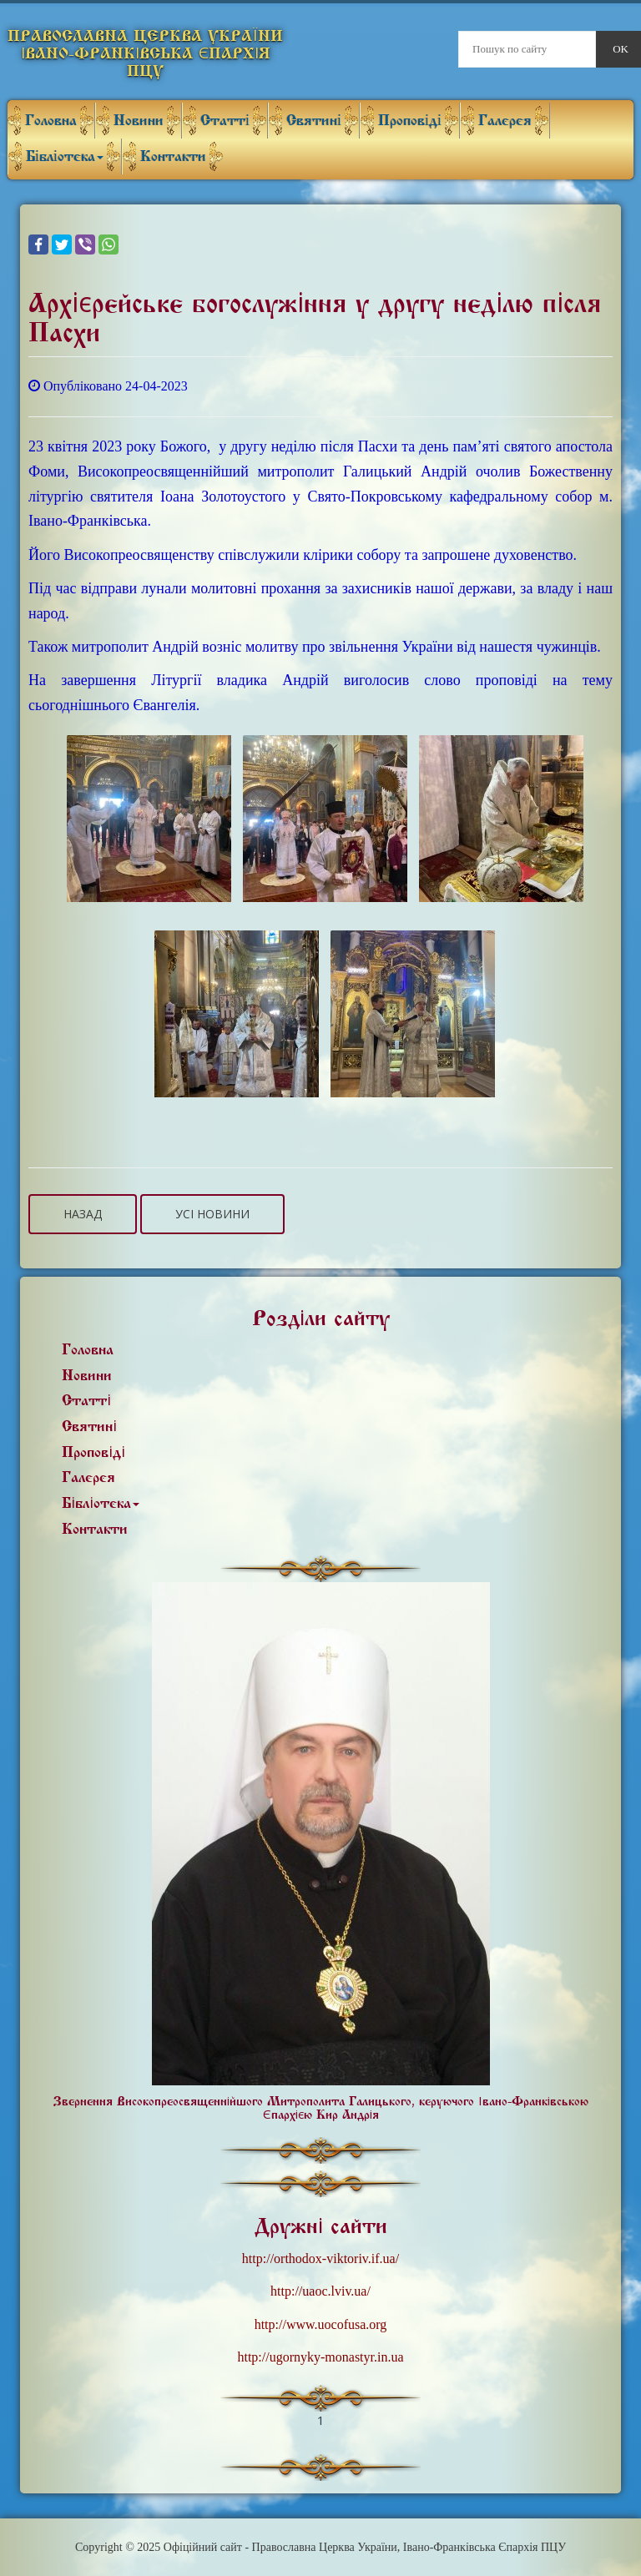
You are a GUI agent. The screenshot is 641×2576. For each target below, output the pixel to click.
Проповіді (410, 120)
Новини (139, 120)
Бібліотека (64, 156)
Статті (225, 120)
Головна (51, 120)
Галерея (505, 120)
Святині (313, 120)
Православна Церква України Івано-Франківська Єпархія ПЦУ (145, 53)
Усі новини (212, 1214)
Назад (82, 1214)
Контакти (173, 156)
